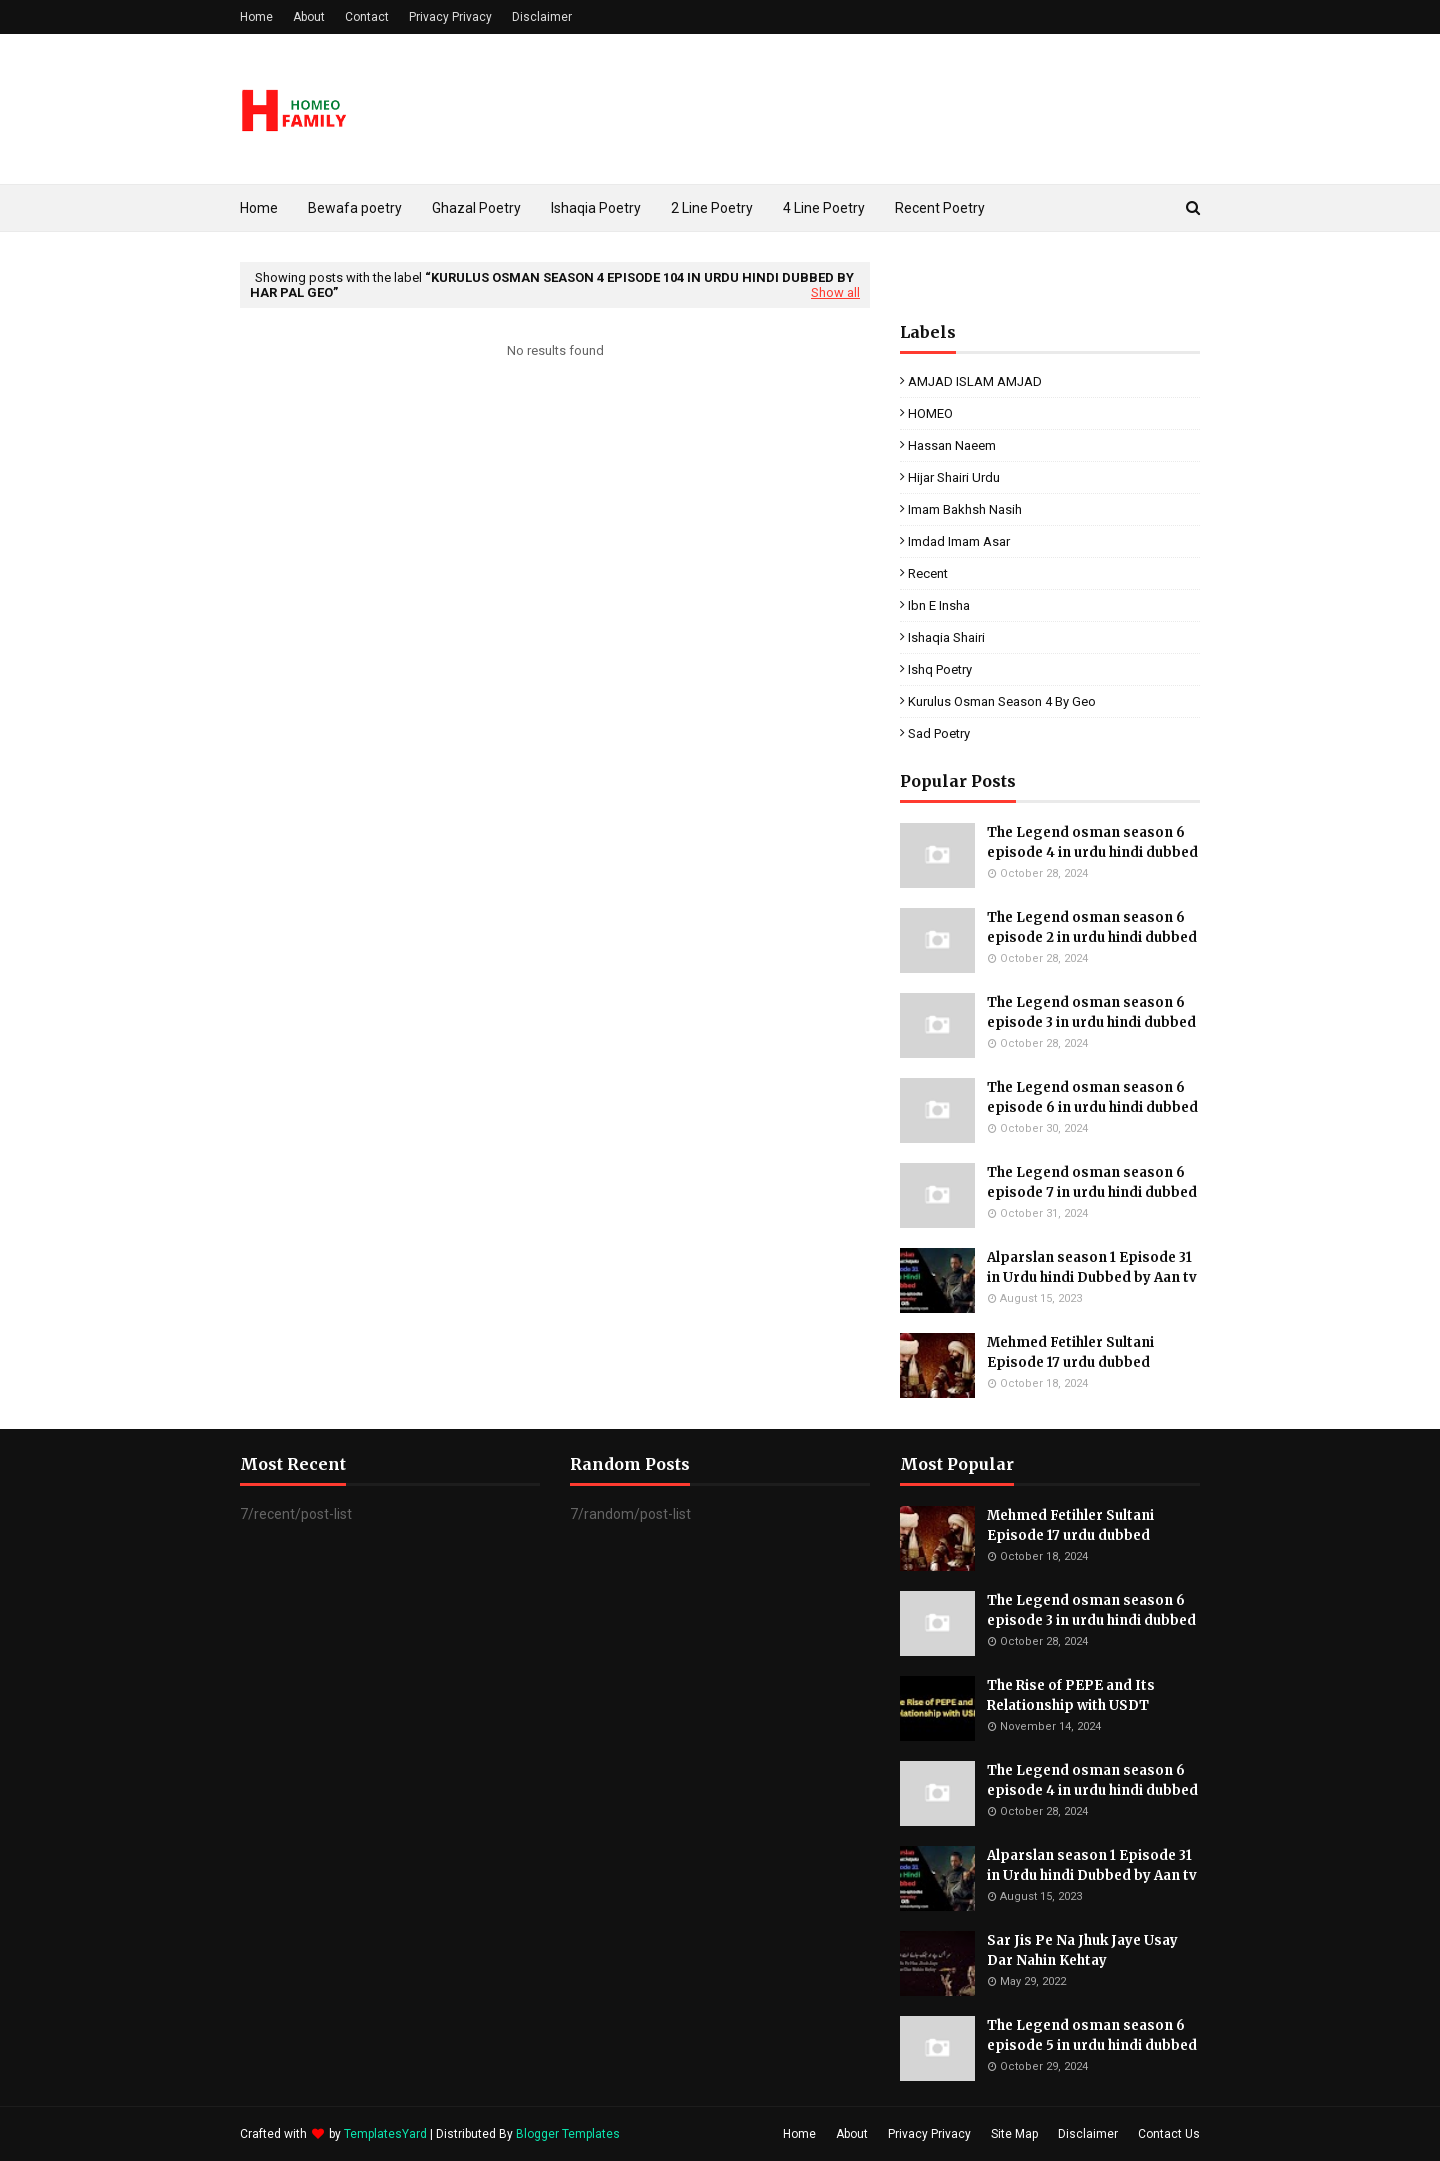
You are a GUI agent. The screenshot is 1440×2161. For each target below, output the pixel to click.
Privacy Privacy (450, 17)
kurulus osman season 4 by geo (1002, 701)
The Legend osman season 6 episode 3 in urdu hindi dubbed (1091, 1012)
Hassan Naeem (952, 445)
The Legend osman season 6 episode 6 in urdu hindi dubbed (1092, 1097)
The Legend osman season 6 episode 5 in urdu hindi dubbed (1092, 2035)
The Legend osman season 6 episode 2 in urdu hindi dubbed (1092, 927)
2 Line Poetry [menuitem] (712, 208)
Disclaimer (542, 17)
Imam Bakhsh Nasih (965, 509)
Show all (835, 292)
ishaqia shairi (946, 637)
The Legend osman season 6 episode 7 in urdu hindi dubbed (1092, 1182)
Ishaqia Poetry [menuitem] (596, 208)
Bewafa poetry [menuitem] (355, 208)
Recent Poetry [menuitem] (940, 208)
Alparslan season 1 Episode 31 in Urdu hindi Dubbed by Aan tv (1092, 1267)
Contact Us (1169, 2134)
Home (256, 17)
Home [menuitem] (259, 208)
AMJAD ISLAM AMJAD (975, 381)
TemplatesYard (385, 2134)
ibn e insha (939, 605)
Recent (928, 573)
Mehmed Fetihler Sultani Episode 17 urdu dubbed (1070, 1352)
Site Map (1014, 2134)
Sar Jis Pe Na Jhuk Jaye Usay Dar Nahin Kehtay (1082, 1950)
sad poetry (939, 733)
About (309, 17)
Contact (367, 17)
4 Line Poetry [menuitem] (824, 208)
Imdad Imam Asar (959, 541)
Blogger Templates (568, 2134)
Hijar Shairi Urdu (954, 477)
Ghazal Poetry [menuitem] (476, 208)
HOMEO (930, 413)
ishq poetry (940, 669)
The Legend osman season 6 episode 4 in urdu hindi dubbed (1092, 842)
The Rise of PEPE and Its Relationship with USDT (1071, 1695)
